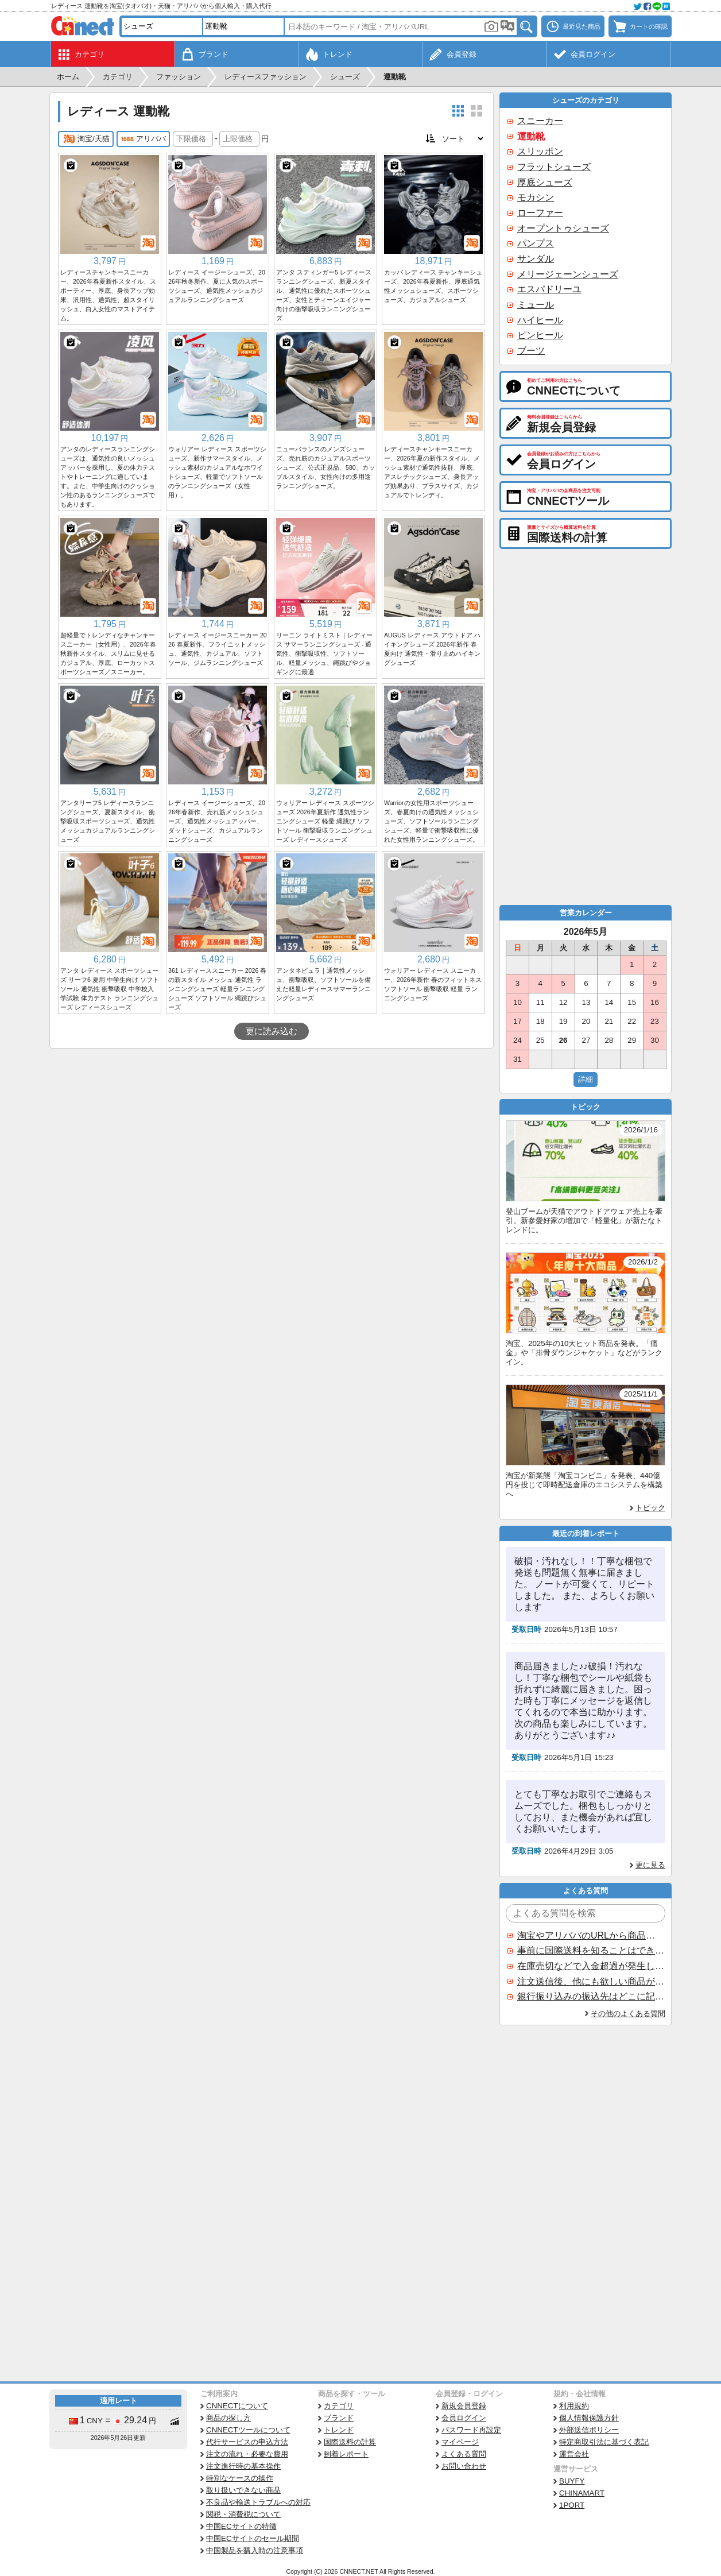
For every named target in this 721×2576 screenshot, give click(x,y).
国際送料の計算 (350, 2442)
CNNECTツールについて (248, 2430)
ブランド (339, 2417)
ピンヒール (540, 335)
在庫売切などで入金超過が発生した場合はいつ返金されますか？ (590, 1966)
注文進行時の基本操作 (243, 2466)
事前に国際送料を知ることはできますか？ (590, 1950)
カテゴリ (339, 2405)
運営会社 (574, 2454)
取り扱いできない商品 (243, 2490)
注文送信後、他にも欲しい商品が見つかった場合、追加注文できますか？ (590, 1981)
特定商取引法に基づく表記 (604, 2442)
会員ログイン (463, 2417)
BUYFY (571, 2481)
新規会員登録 (463, 2405)
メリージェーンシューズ (567, 274)
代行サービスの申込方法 (247, 2442)
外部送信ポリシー (589, 2430)
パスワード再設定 (471, 2430)
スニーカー (540, 121)
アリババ (143, 139)
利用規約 (574, 2405)
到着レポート (346, 2454)
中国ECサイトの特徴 (241, 2526)
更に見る (650, 1865)
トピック (650, 1507)
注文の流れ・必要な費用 (247, 2454)
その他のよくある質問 (628, 2013)
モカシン (535, 197)
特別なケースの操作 (239, 2478)
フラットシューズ (554, 167)
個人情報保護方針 (589, 2417)
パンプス (535, 243)
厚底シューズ (544, 182)
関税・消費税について (243, 2514)
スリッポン (540, 151)
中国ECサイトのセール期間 (252, 2538)
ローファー (540, 213)
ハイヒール (540, 320)
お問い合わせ (463, 2466)
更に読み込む (271, 1031)
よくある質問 (463, 2454)
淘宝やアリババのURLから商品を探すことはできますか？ (590, 1935)
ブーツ (531, 350)
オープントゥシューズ (563, 228)
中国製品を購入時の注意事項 (254, 2550)
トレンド (339, 2430)
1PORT (571, 2505)
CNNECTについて (237, 2405)
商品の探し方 (228, 2417)
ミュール (535, 305)
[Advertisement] (271, 1134)
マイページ (460, 2442)
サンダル (535, 259)
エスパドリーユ (549, 289)
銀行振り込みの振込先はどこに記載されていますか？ (590, 1996)
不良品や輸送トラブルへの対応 (258, 2502)
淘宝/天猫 (86, 139)
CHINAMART (581, 2493)
